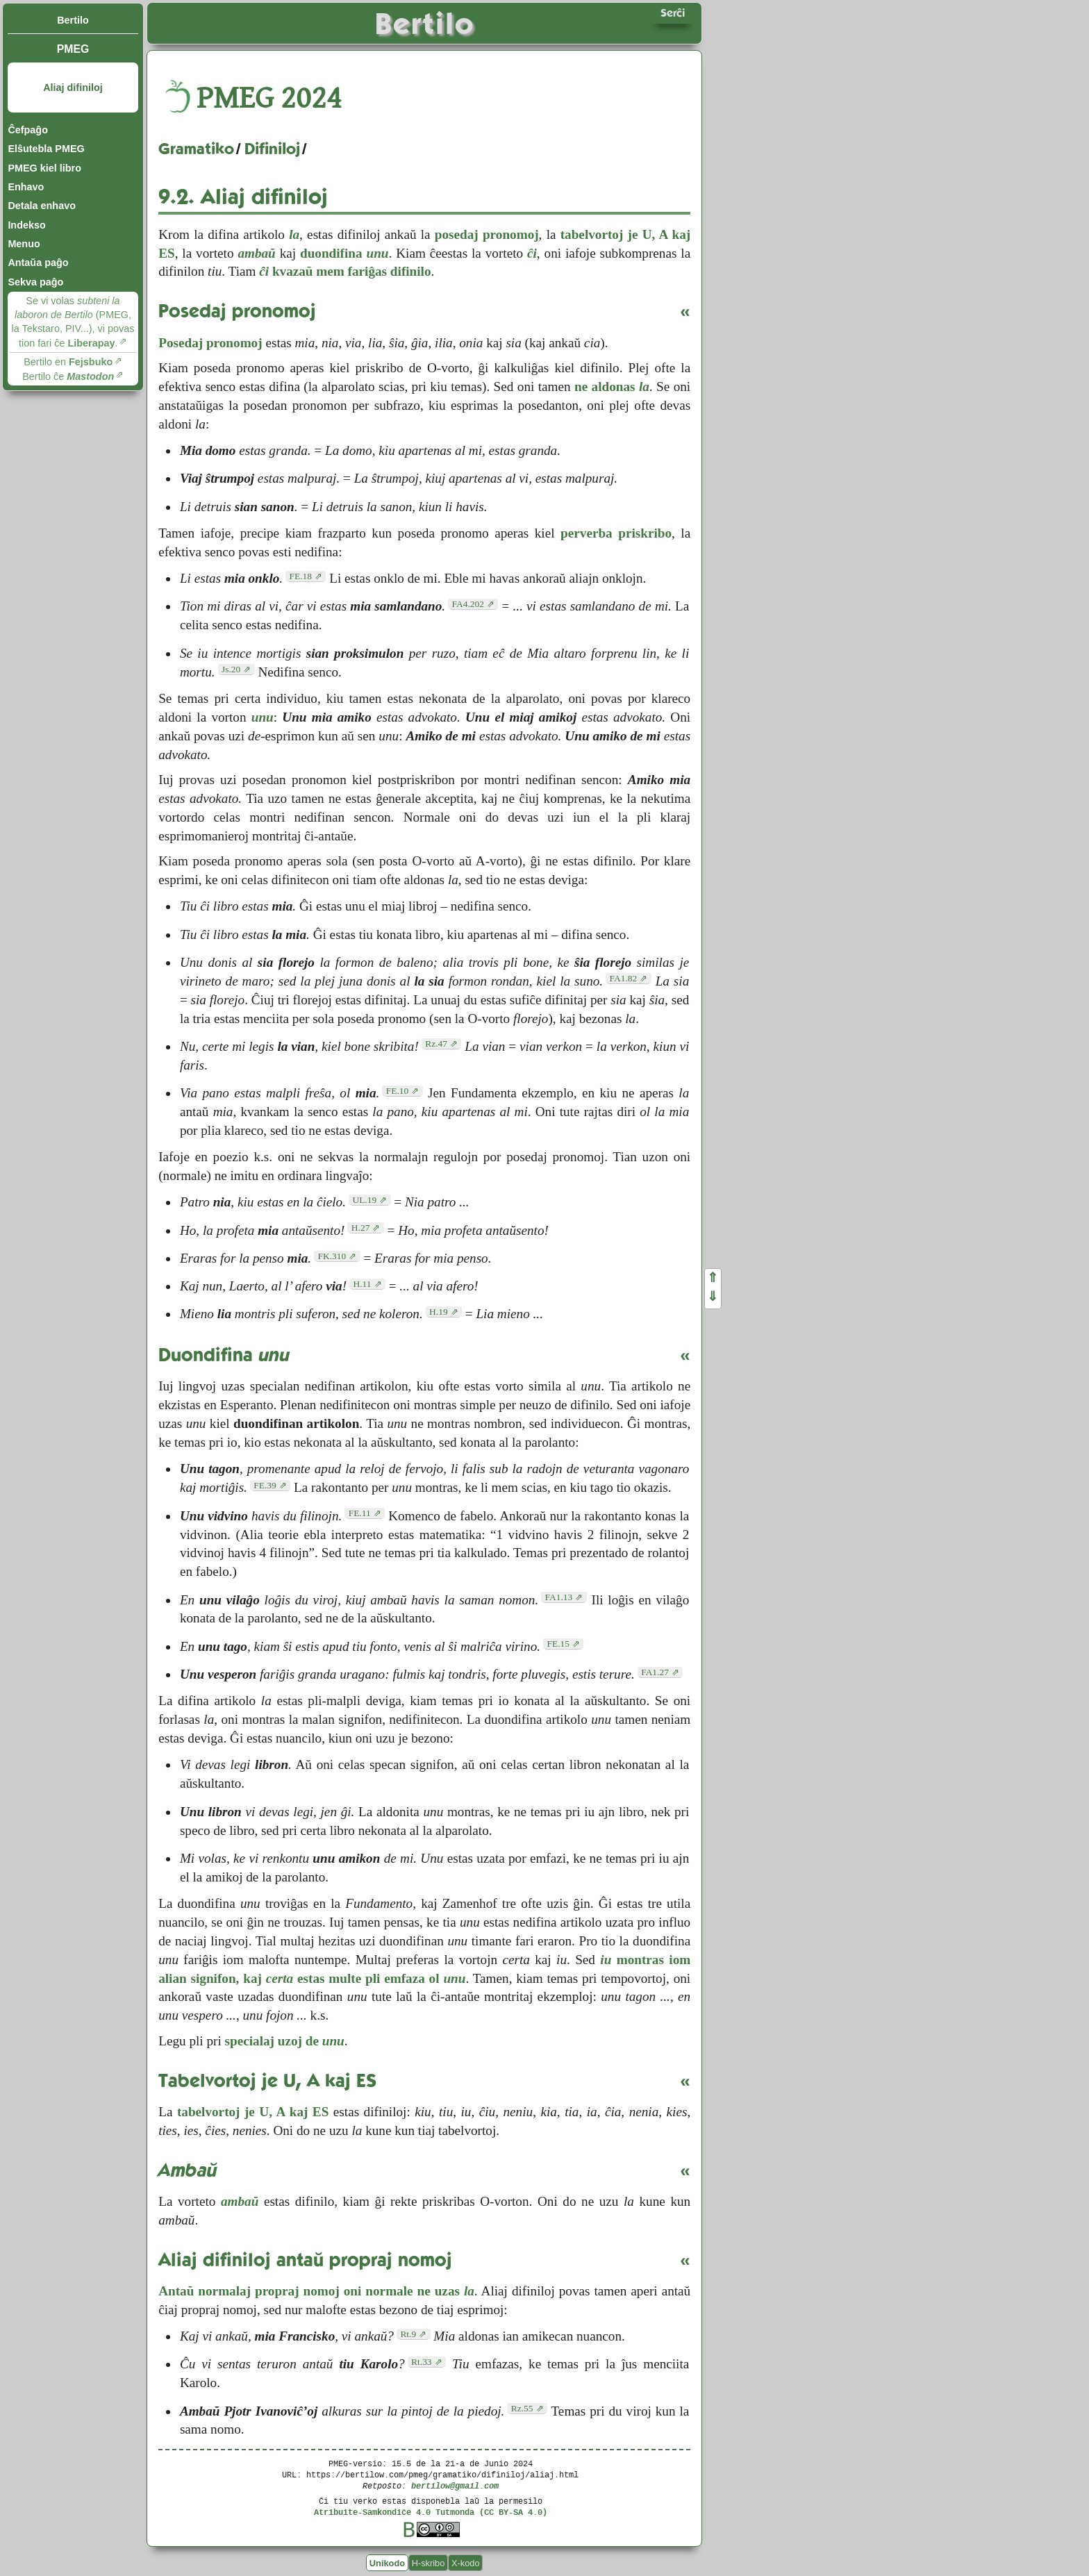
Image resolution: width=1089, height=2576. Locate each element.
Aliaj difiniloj (73, 87)
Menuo (24, 243)
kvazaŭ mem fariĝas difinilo (345, 271)
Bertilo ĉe (68, 376)
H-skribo (428, 2562)
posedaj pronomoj (487, 234)
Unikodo (387, 2562)
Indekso (26, 225)
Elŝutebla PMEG (46, 148)
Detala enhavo (42, 205)
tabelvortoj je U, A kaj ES (253, 2111)
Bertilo (73, 20)
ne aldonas (611, 386)
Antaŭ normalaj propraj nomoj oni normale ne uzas (316, 2291)
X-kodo (465, 2562)
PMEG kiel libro (44, 168)
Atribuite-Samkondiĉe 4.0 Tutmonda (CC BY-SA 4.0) (430, 2512)
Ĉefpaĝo (28, 129)
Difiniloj (272, 148)
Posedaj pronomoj (210, 342)
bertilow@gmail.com (455, 2485)
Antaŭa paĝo (38, 262)
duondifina (344, 253)
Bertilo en (68, 361)
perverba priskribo (616, 533)
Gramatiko (196, 148)
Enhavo (26, 186)
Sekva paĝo (35, 282)
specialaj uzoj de (284, 2041)
